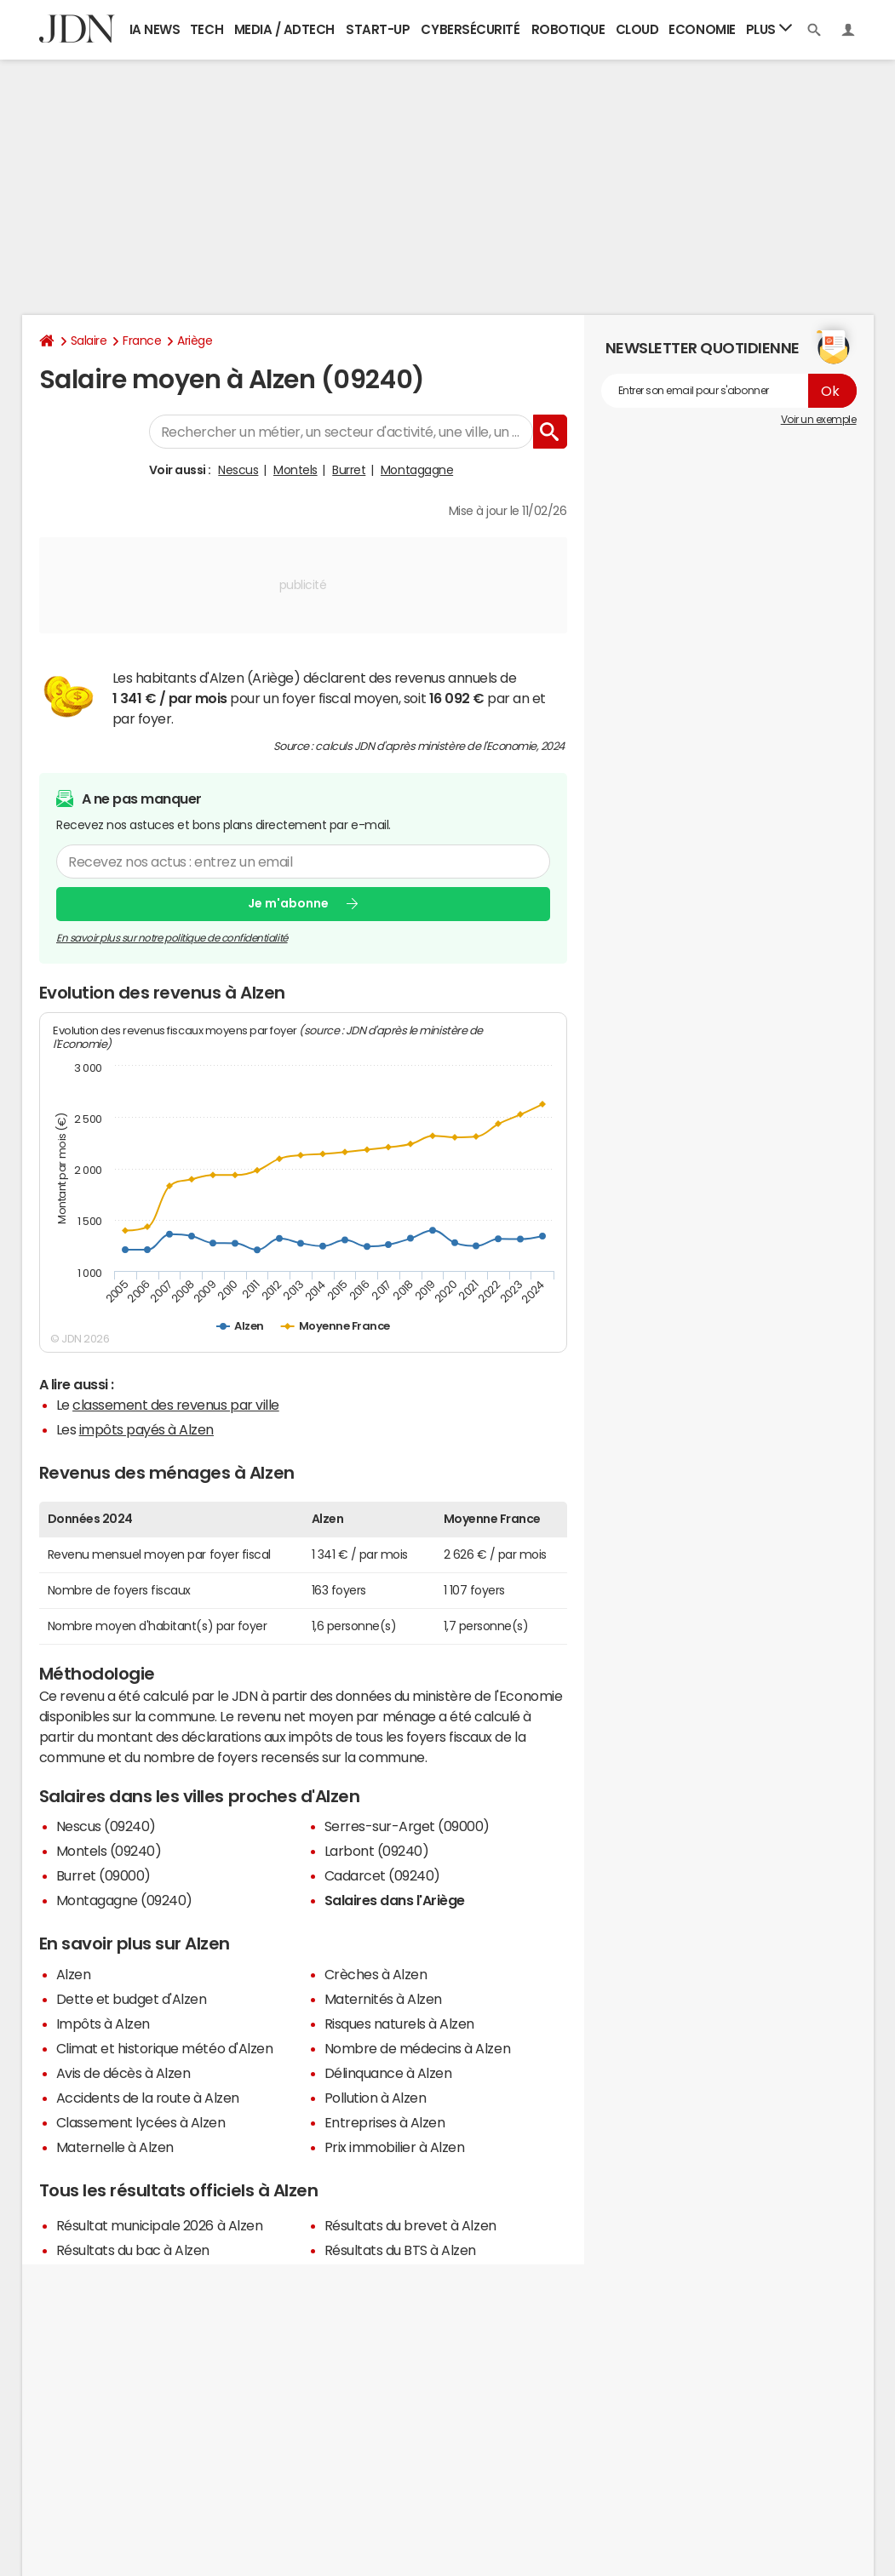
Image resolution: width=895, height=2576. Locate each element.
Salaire (89, 340)
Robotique (568, 29)
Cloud (637, 29)
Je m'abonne (288, 903)
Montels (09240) (109, 1851)
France (142, 340)
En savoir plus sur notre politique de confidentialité (172, 937)
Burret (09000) (103, 1875)
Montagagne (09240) (124, 1900)
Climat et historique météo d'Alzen (164, 2048)
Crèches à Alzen (375, 1974)
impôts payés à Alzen (146, 1429)
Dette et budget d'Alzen (131, 1999)
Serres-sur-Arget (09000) (407, 1826)
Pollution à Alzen (375, 2097)
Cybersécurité (470, 29)
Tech (206, 29)
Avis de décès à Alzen (123, 2073)
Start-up (378, 29)
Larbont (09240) (376, 1851)
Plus (769, 28)
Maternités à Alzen (383, 1999)
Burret (348, 470)
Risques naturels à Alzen (399, 2023)
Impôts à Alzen (103, 2023)
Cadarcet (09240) (382, 1875)
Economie (701, 29)
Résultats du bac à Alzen (132, 2250)
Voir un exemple (819, 420)
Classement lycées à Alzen (141, 2122)
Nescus (238, 470)
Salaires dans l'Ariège (394, 1900)
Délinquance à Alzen (388, 2073)
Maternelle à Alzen (115, 2147)
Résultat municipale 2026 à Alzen (159, 2225)
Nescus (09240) (106, 1826)
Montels (295, 470)
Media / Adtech (284, 29)
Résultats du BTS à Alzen (400, 2250)
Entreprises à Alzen (384, 2122)
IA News (155, 29)
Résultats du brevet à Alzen (410, 2225)
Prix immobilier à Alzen (394, 2147)
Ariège (194, 340)
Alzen (73, 1974)
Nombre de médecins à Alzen (417, 2048)
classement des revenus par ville (175, 1404)
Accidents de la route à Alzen (147, 2097)
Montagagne (417, 470)
